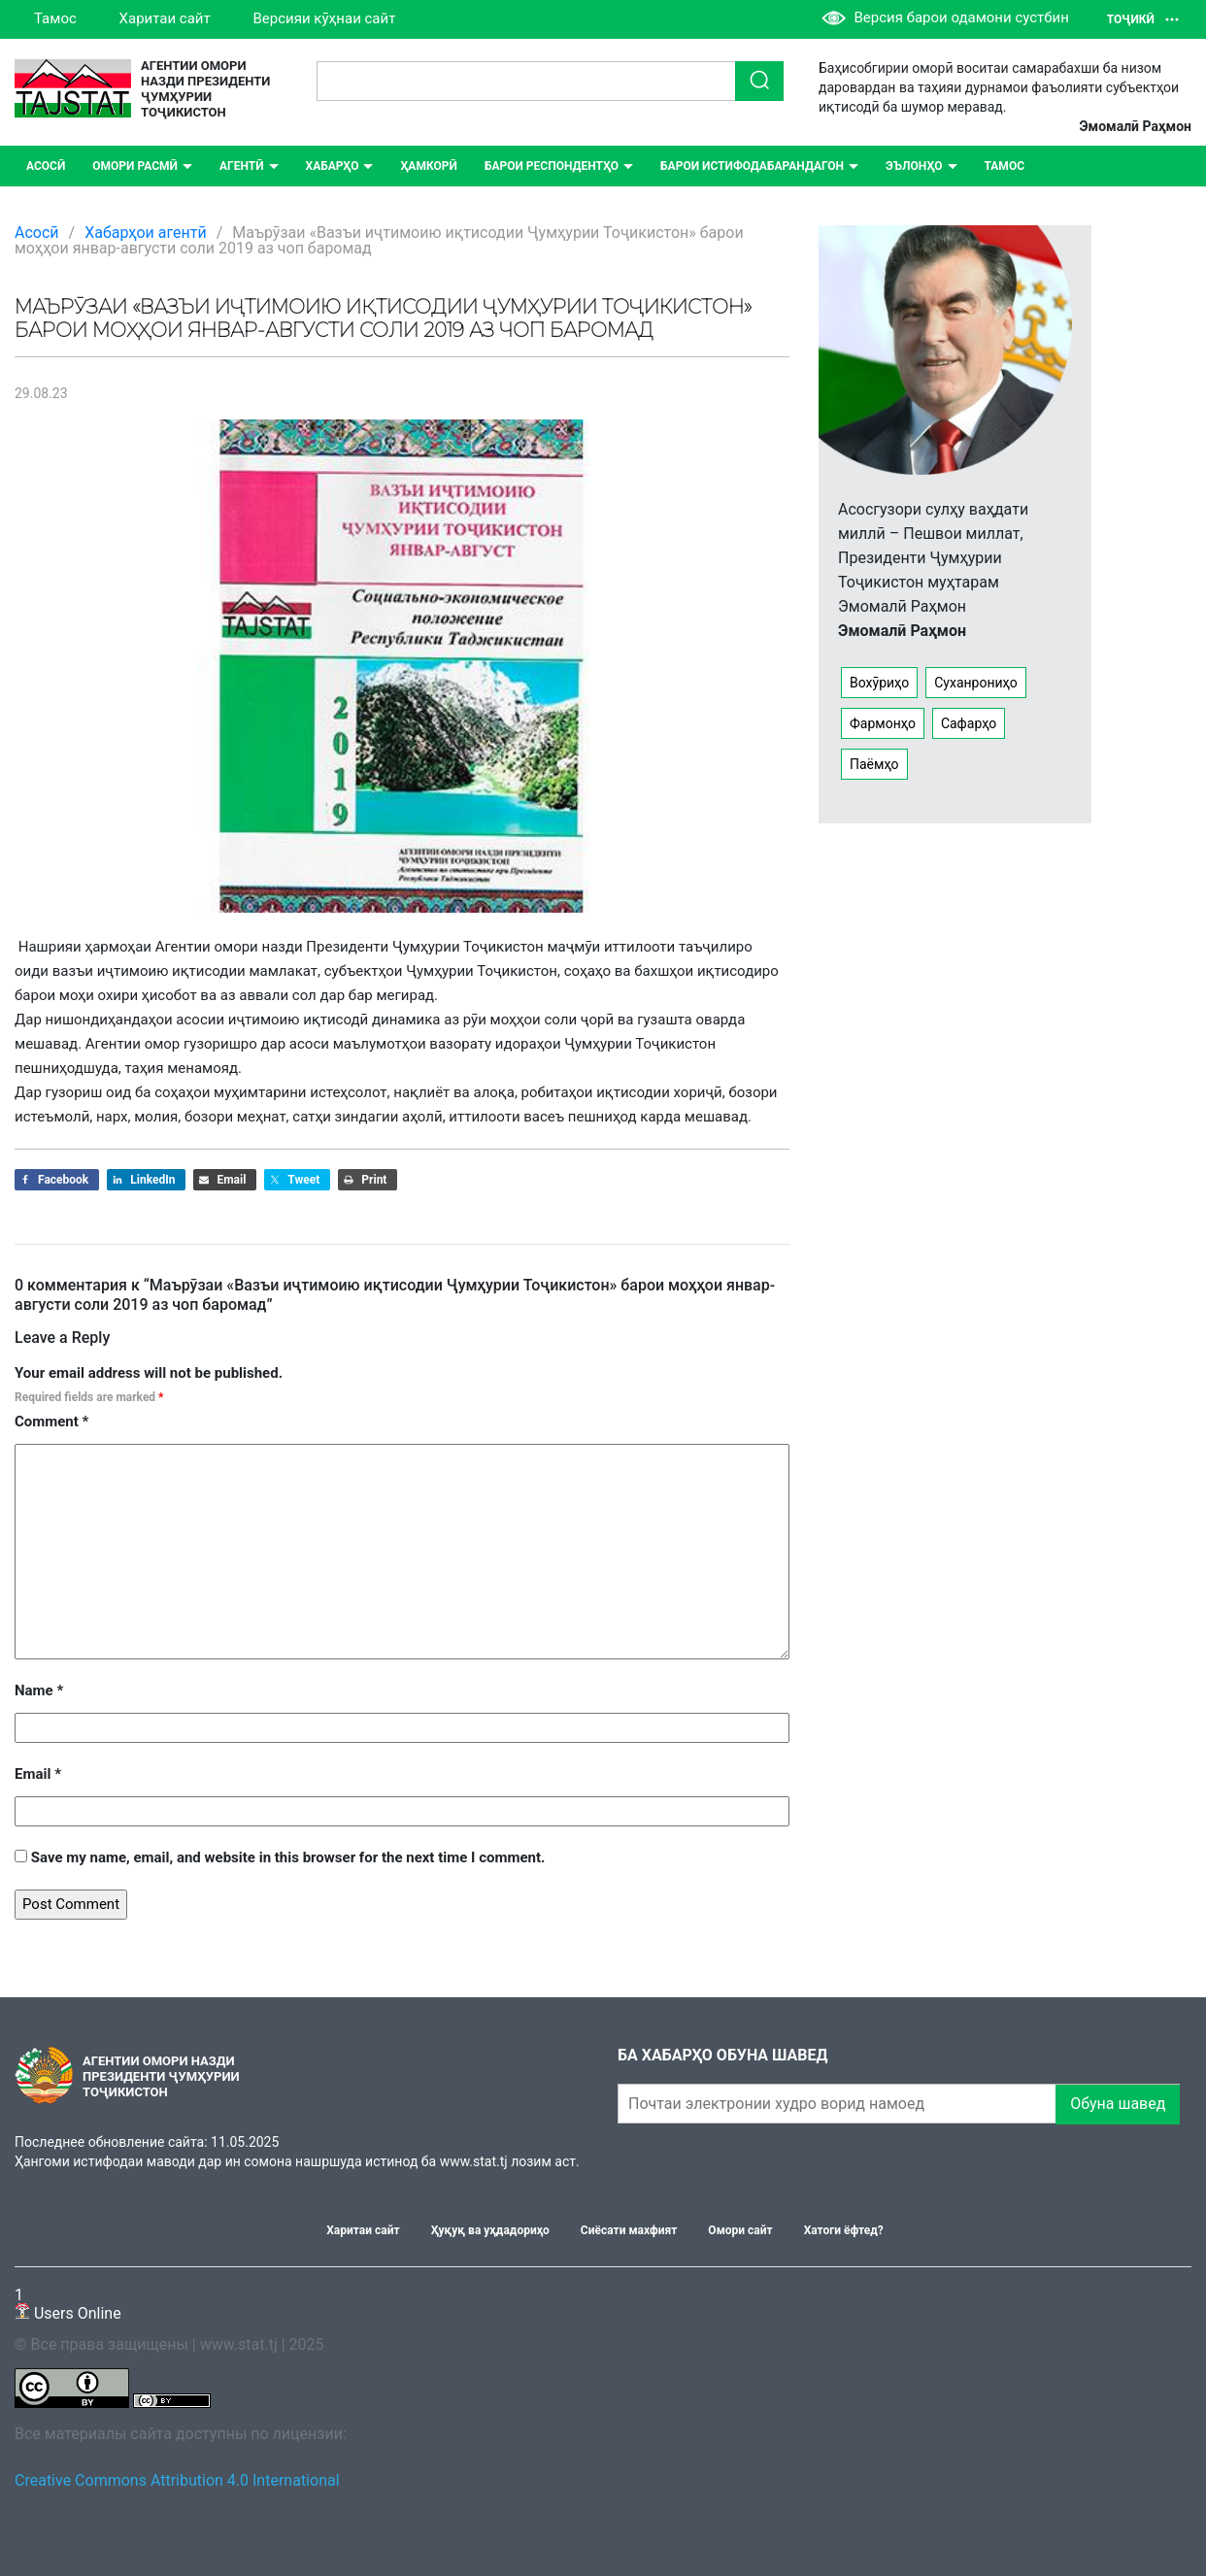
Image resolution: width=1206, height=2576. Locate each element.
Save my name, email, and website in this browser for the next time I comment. (288, 1857)
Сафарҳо (968, 723)
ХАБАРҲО (332, 166)
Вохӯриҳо (879, 682)
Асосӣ (45, 166)
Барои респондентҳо (552, 166)
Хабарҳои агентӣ (145, 232)
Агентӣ (241, 166)
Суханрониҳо (976, 682)
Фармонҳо (883, 723)
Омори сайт (740, 2230)
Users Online (68, 2304)
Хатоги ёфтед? (844, 2230)
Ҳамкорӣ (428, 166)
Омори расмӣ (135, 166)
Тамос (55, 18)
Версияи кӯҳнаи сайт (323, 18)
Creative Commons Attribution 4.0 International (177, 2480)
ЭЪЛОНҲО (914, 166)
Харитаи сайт (165, 18)
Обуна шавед (1117, 2103)
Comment (51, 1421)
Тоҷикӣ (1143, 19)
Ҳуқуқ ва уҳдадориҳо (490, 2230)
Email (38, 1774)
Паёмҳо (874, 764)
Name (39, 1690)
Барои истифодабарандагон (752, 166)
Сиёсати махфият (629, 2230)
